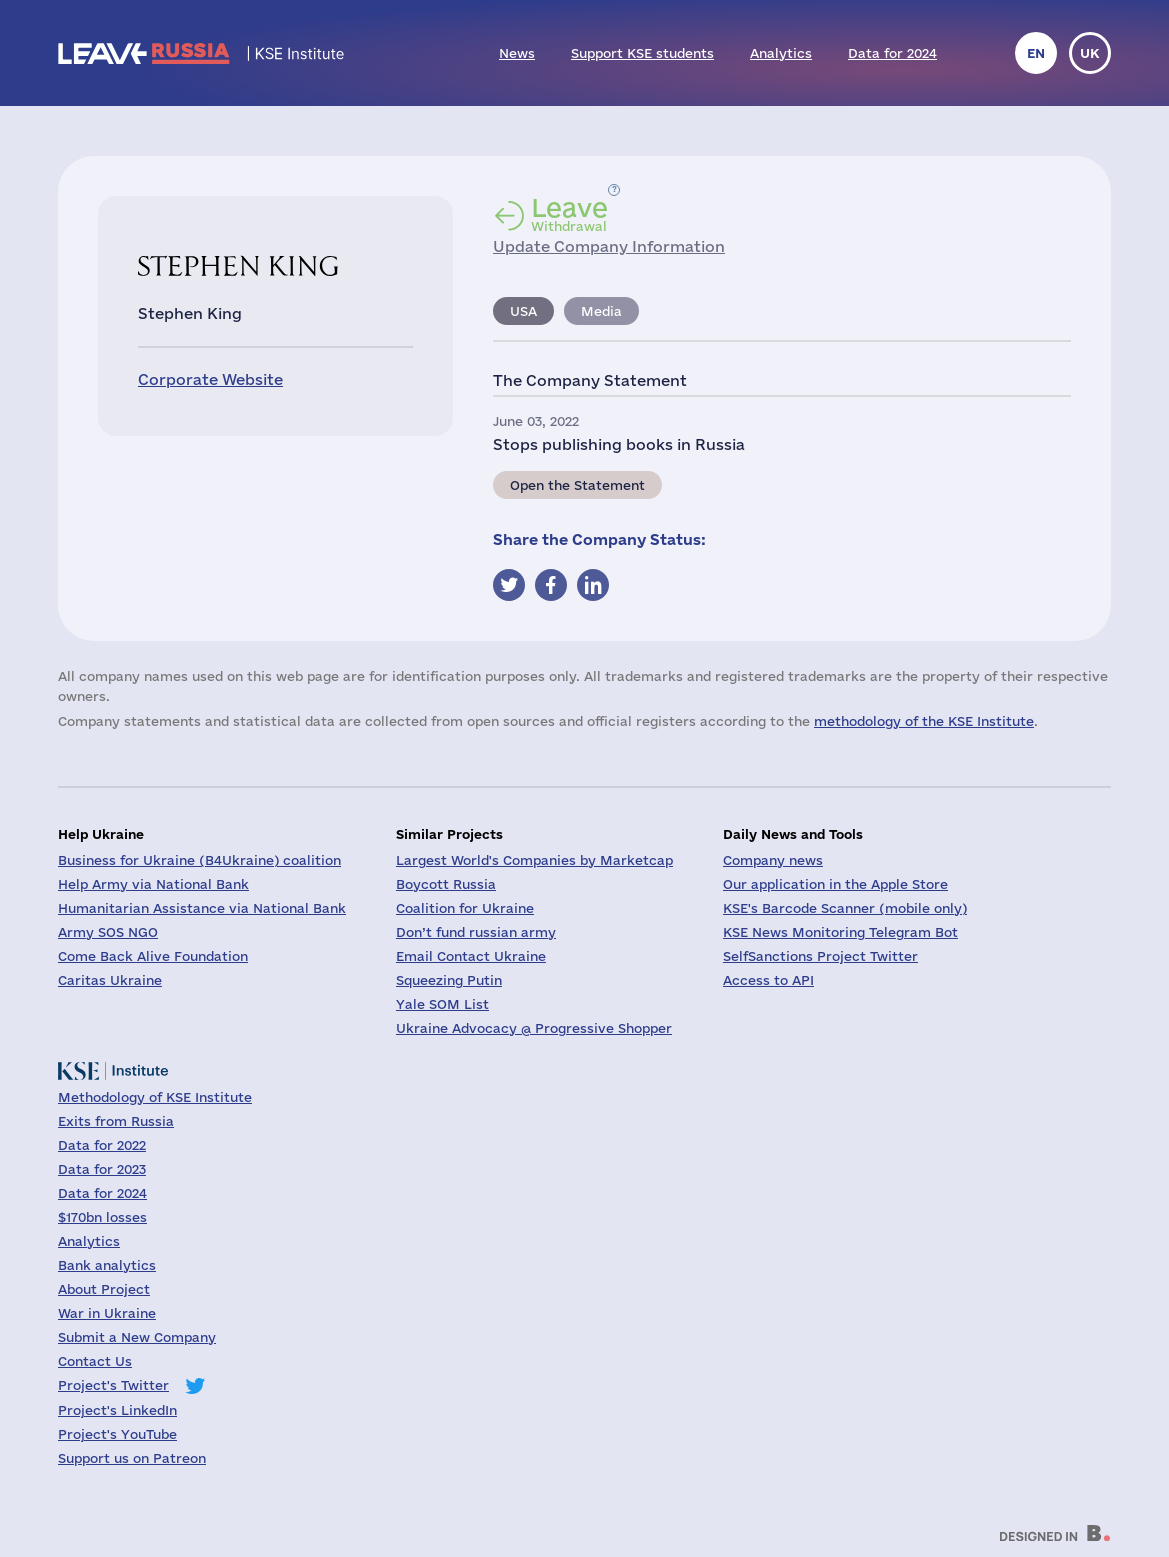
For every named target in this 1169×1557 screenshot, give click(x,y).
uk (1090, 53)
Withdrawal (569, 214)
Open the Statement (577, 485)
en (1036, 53)
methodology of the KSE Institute (924, 721)
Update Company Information (609, 246)
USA (523, 311)
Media (601, 311)
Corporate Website (210, 379)
